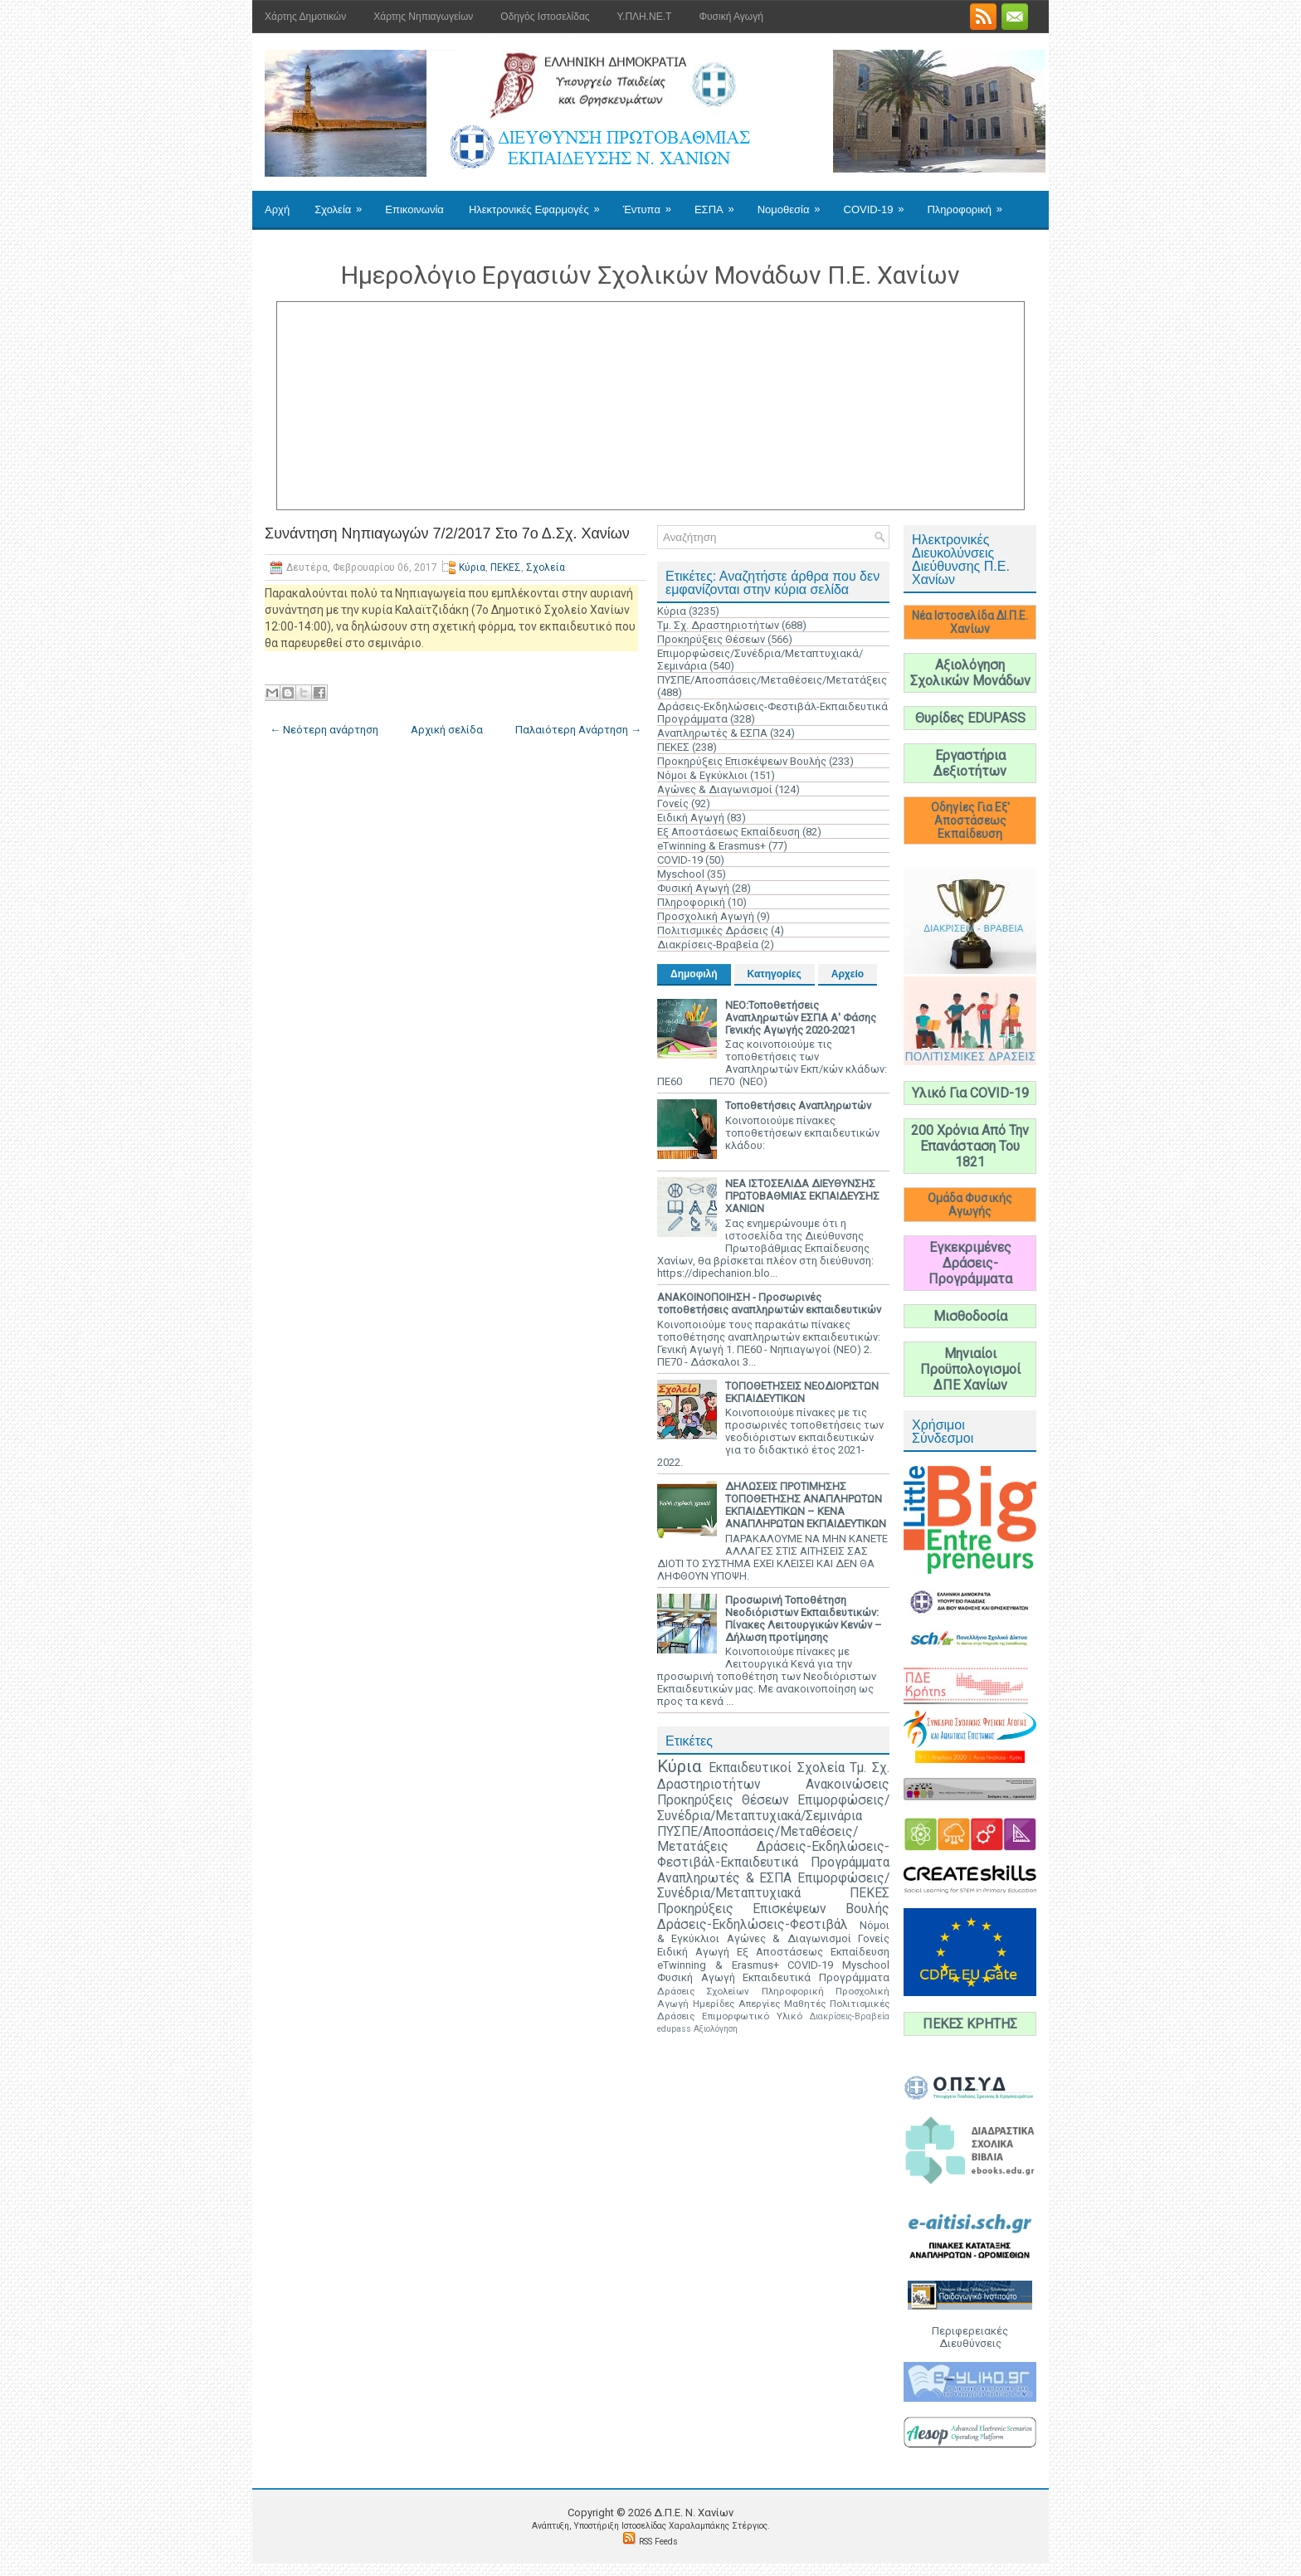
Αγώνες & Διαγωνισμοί (714, 789)
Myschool (680, 874)
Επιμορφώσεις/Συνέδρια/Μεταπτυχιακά (773, 1886)
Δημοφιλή (694, 974)
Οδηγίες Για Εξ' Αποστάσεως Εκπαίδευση (970, 820)
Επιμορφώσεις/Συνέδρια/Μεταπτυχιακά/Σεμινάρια (773, 1808)
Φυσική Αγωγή (731, 16)
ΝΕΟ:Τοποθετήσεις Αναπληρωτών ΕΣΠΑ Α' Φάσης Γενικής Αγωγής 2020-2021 (800, 1017)
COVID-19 (879, 203)
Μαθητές (805, 2003)
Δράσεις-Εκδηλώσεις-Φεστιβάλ (752, 1924)
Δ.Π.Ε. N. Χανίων (693, 2512)
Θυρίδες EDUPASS (970, 718)
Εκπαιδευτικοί (750, 1767)
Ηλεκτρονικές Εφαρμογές (540, 203)
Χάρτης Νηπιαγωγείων (423, 16)
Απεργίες (759, 2003)
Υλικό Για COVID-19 (970, 1093)
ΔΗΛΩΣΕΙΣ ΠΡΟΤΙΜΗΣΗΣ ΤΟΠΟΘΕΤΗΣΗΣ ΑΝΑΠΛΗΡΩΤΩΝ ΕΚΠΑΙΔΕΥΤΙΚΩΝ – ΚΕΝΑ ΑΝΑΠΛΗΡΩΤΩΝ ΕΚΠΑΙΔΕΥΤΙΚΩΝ (805, 1505)
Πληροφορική (969, 203)
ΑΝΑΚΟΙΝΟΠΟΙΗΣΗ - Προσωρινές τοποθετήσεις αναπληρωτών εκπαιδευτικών (769, 1303)
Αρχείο (847, 974)
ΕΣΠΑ (719, 203)
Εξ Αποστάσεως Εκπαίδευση (728, 831)
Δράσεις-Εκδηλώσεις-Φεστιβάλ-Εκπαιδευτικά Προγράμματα (773, 1854)
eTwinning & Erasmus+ (711, 846)
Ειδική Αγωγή (690, 817)
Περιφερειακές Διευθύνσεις (970, 2337)
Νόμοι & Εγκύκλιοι (702, 775)
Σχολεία (343, 203)
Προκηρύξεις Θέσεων (711, 639)
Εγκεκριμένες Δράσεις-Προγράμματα (970, 1263)
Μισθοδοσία (970, 1316)
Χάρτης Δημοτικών (305, 16)
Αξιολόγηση (716, 2028)
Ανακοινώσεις (847, 1784)
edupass (674, 2028)
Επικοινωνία (414, 209)
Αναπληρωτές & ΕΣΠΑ (712, 733)
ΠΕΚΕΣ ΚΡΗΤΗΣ (970, 2024)
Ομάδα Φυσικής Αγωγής (970, 1204)
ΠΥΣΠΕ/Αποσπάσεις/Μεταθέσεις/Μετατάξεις (772, 680)
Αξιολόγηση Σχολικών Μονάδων (970, 673)
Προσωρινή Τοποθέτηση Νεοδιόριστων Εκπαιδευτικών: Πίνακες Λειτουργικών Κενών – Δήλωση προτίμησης (803, 1618)
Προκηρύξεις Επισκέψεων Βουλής (741, 761)
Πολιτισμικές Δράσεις (712, 930)
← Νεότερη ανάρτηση (324, 729)
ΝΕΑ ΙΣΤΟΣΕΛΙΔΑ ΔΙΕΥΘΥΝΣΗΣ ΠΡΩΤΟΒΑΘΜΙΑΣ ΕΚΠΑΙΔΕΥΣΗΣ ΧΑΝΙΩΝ (802, 1196)
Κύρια (472, 567)
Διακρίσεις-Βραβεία (707, 944)
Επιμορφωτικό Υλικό (752, 2016)
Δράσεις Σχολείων (703, 1991)
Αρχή (277, 209)
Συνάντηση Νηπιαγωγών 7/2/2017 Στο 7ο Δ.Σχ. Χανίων (447, 533)
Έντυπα (652, 203)
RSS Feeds (658, 2541)
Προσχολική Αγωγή (705, 916)
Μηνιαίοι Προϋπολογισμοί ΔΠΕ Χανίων (970, 1369)
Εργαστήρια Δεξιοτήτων (969, 763)
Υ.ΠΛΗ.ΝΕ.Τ (644, 16)
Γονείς (673, 803)
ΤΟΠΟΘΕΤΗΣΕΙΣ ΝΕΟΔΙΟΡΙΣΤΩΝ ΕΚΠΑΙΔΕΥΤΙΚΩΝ (802, 1392)
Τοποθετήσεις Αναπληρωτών (798, 1105)
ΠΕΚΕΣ (505, 567)
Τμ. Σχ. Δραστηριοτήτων (718, 625)
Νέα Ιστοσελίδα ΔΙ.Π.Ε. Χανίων (970, 622)
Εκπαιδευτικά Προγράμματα (816, 1977)
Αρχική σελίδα (447, 729)
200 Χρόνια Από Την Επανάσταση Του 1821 (970, 1146)
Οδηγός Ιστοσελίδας (544, 16)
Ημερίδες (713, 2003)
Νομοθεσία (794, 203)
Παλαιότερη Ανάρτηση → (578, 729)
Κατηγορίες (775, 974)
